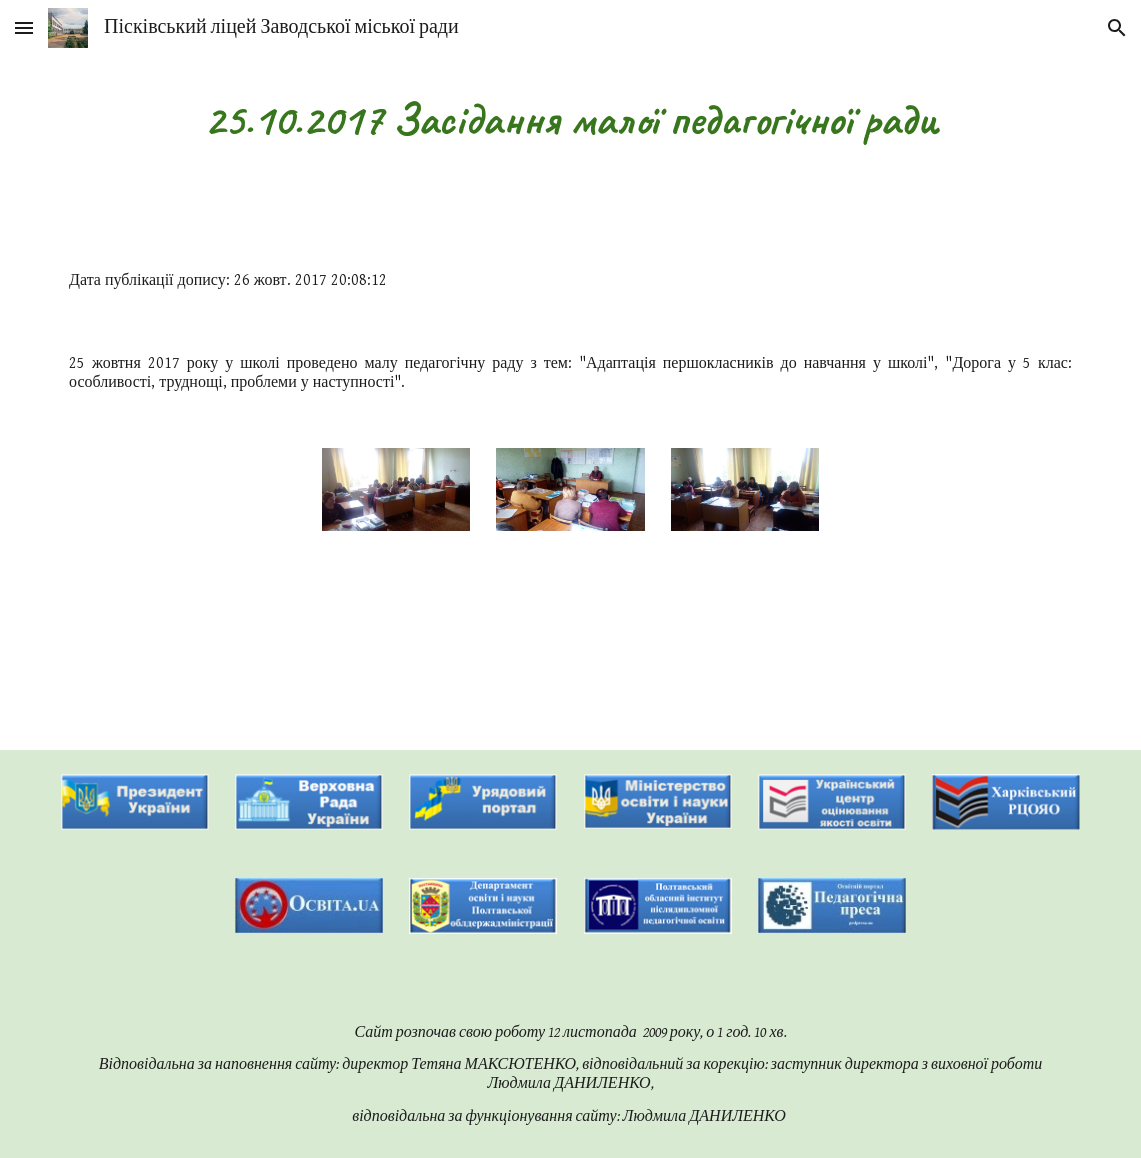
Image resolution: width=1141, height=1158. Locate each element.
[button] (24, 27)
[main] (570, 119)
